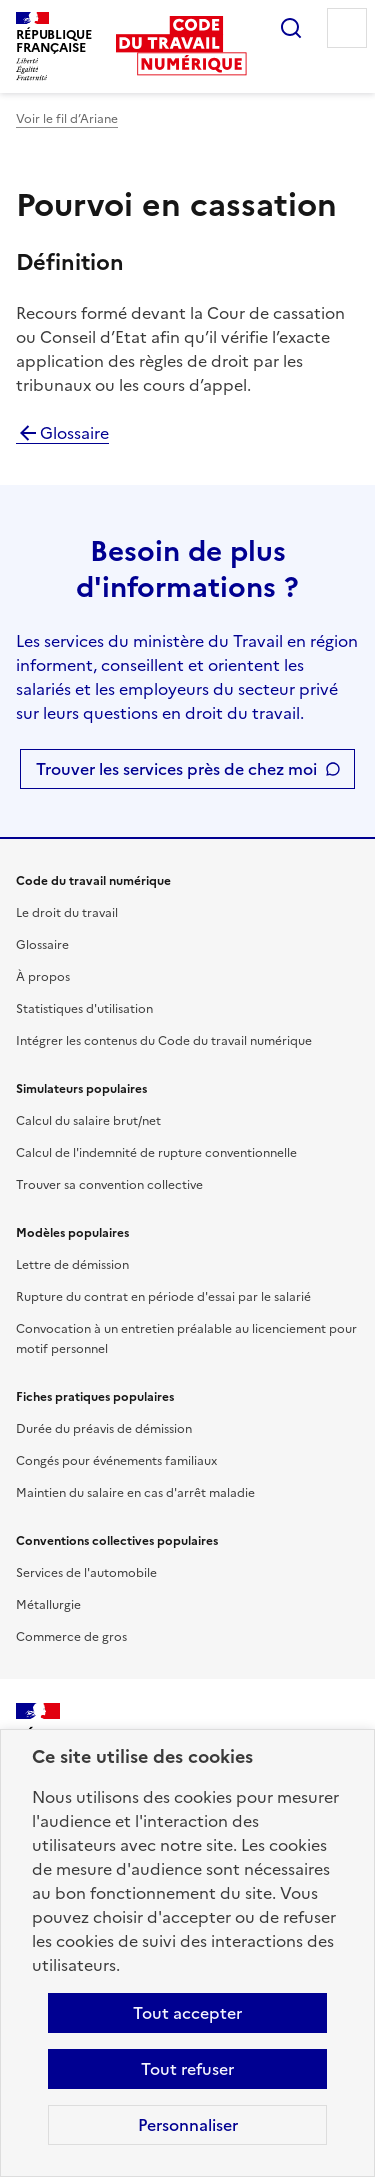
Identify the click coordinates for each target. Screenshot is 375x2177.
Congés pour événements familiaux (116, 1461)
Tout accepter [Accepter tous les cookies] (187, 2013)
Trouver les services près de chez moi (176, 769)
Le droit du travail (67, 913)
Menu (347, 28)
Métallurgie (48, 1605)
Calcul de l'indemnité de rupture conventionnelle (156, 1153)
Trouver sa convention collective (109, 1185)
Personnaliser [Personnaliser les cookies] (188, 2125)
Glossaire (62, 433)
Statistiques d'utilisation (84, 1009)
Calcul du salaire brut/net (88, 1121)
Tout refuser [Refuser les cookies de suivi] (187, 2069)
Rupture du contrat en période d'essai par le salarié (163, 1297)
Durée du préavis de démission (104, 1429)
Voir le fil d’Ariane (67, 119)
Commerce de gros (71, 1637)
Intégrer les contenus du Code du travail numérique (164, 1041)
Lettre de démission (72, 1265)
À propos (43, 977)
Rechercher (291, 28)
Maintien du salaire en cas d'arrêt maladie (135, 1493)
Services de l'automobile (86, 1573)
